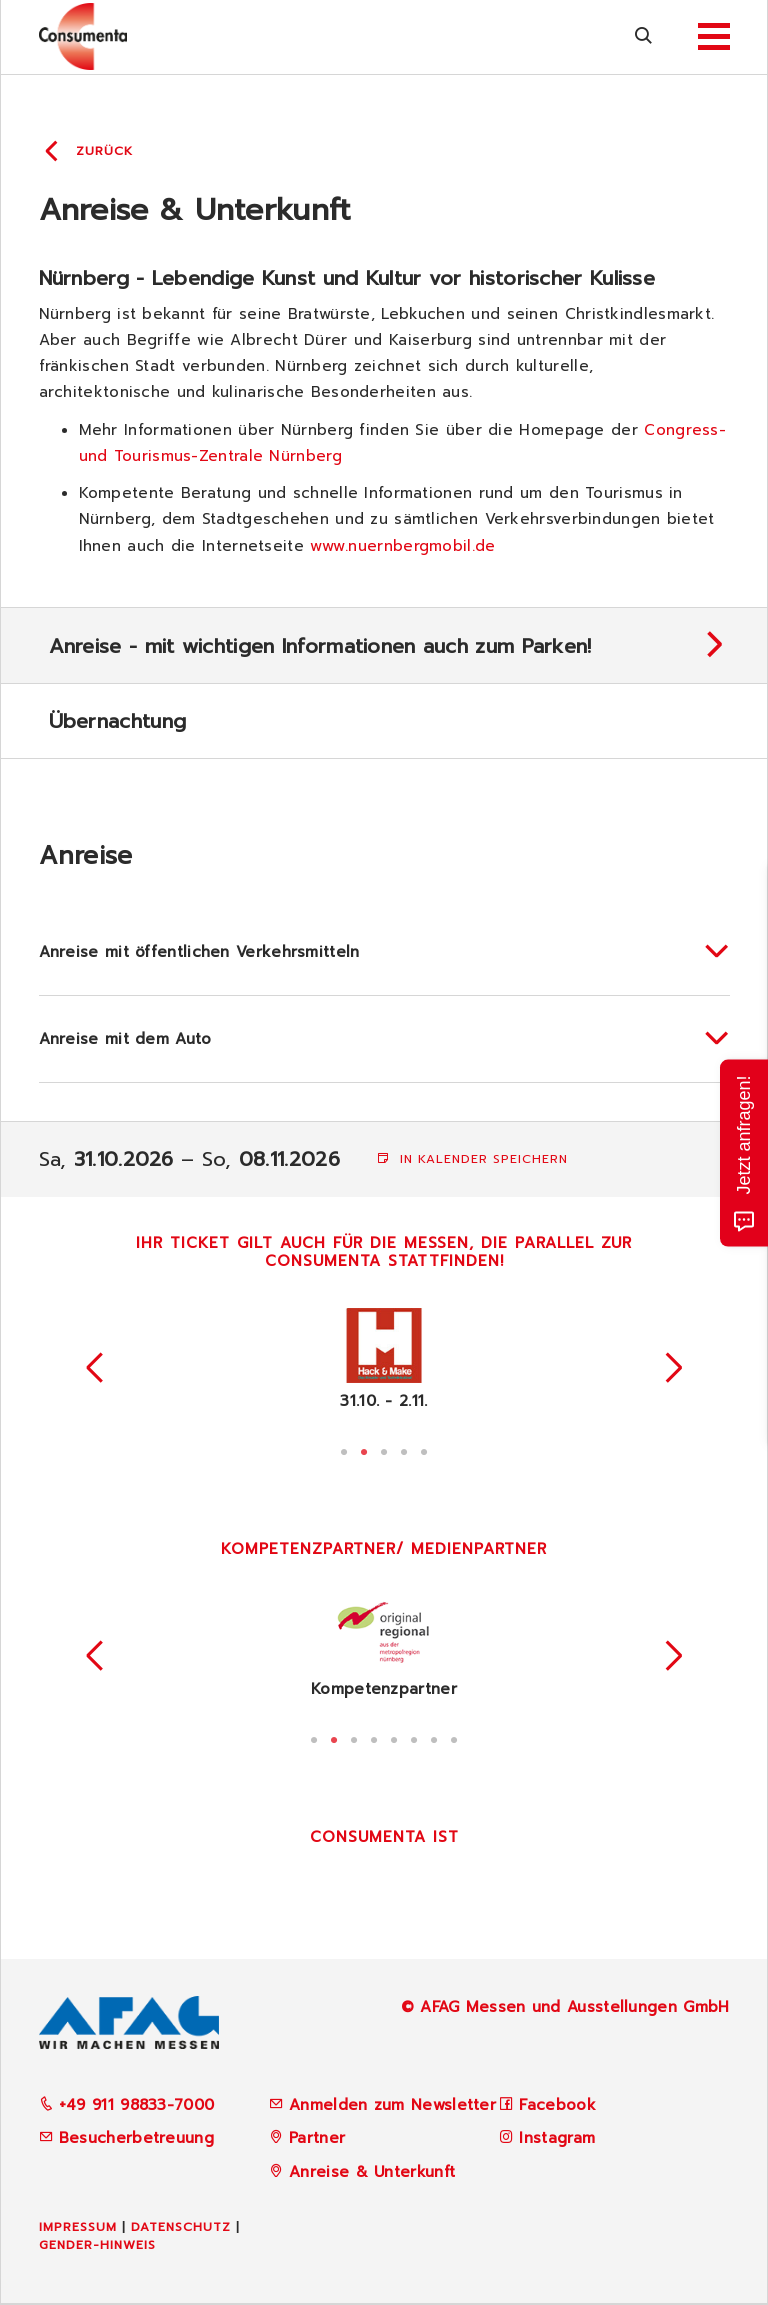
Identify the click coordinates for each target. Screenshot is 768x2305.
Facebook (557, 2105)
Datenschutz (181, 2227)
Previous (95, 1368)
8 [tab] (454, 1738)
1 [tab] (344, 1450)
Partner (317, 2138)
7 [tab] (434, 1738)
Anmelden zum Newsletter (392, 2105)
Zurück (104, 151)
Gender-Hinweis (97, 2245)
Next (674, 1368)
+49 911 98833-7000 (127, 2105)
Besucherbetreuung (126, 2138)
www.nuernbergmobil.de (402, 546)
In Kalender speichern (472, 1159)
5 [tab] (424, 1450)
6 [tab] (414, 1738)
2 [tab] (364, 1450)
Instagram (557, 2138)
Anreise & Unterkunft (372, 2172)
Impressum (78, 2227)
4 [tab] (404, 1450)
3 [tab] (384, 1450)
